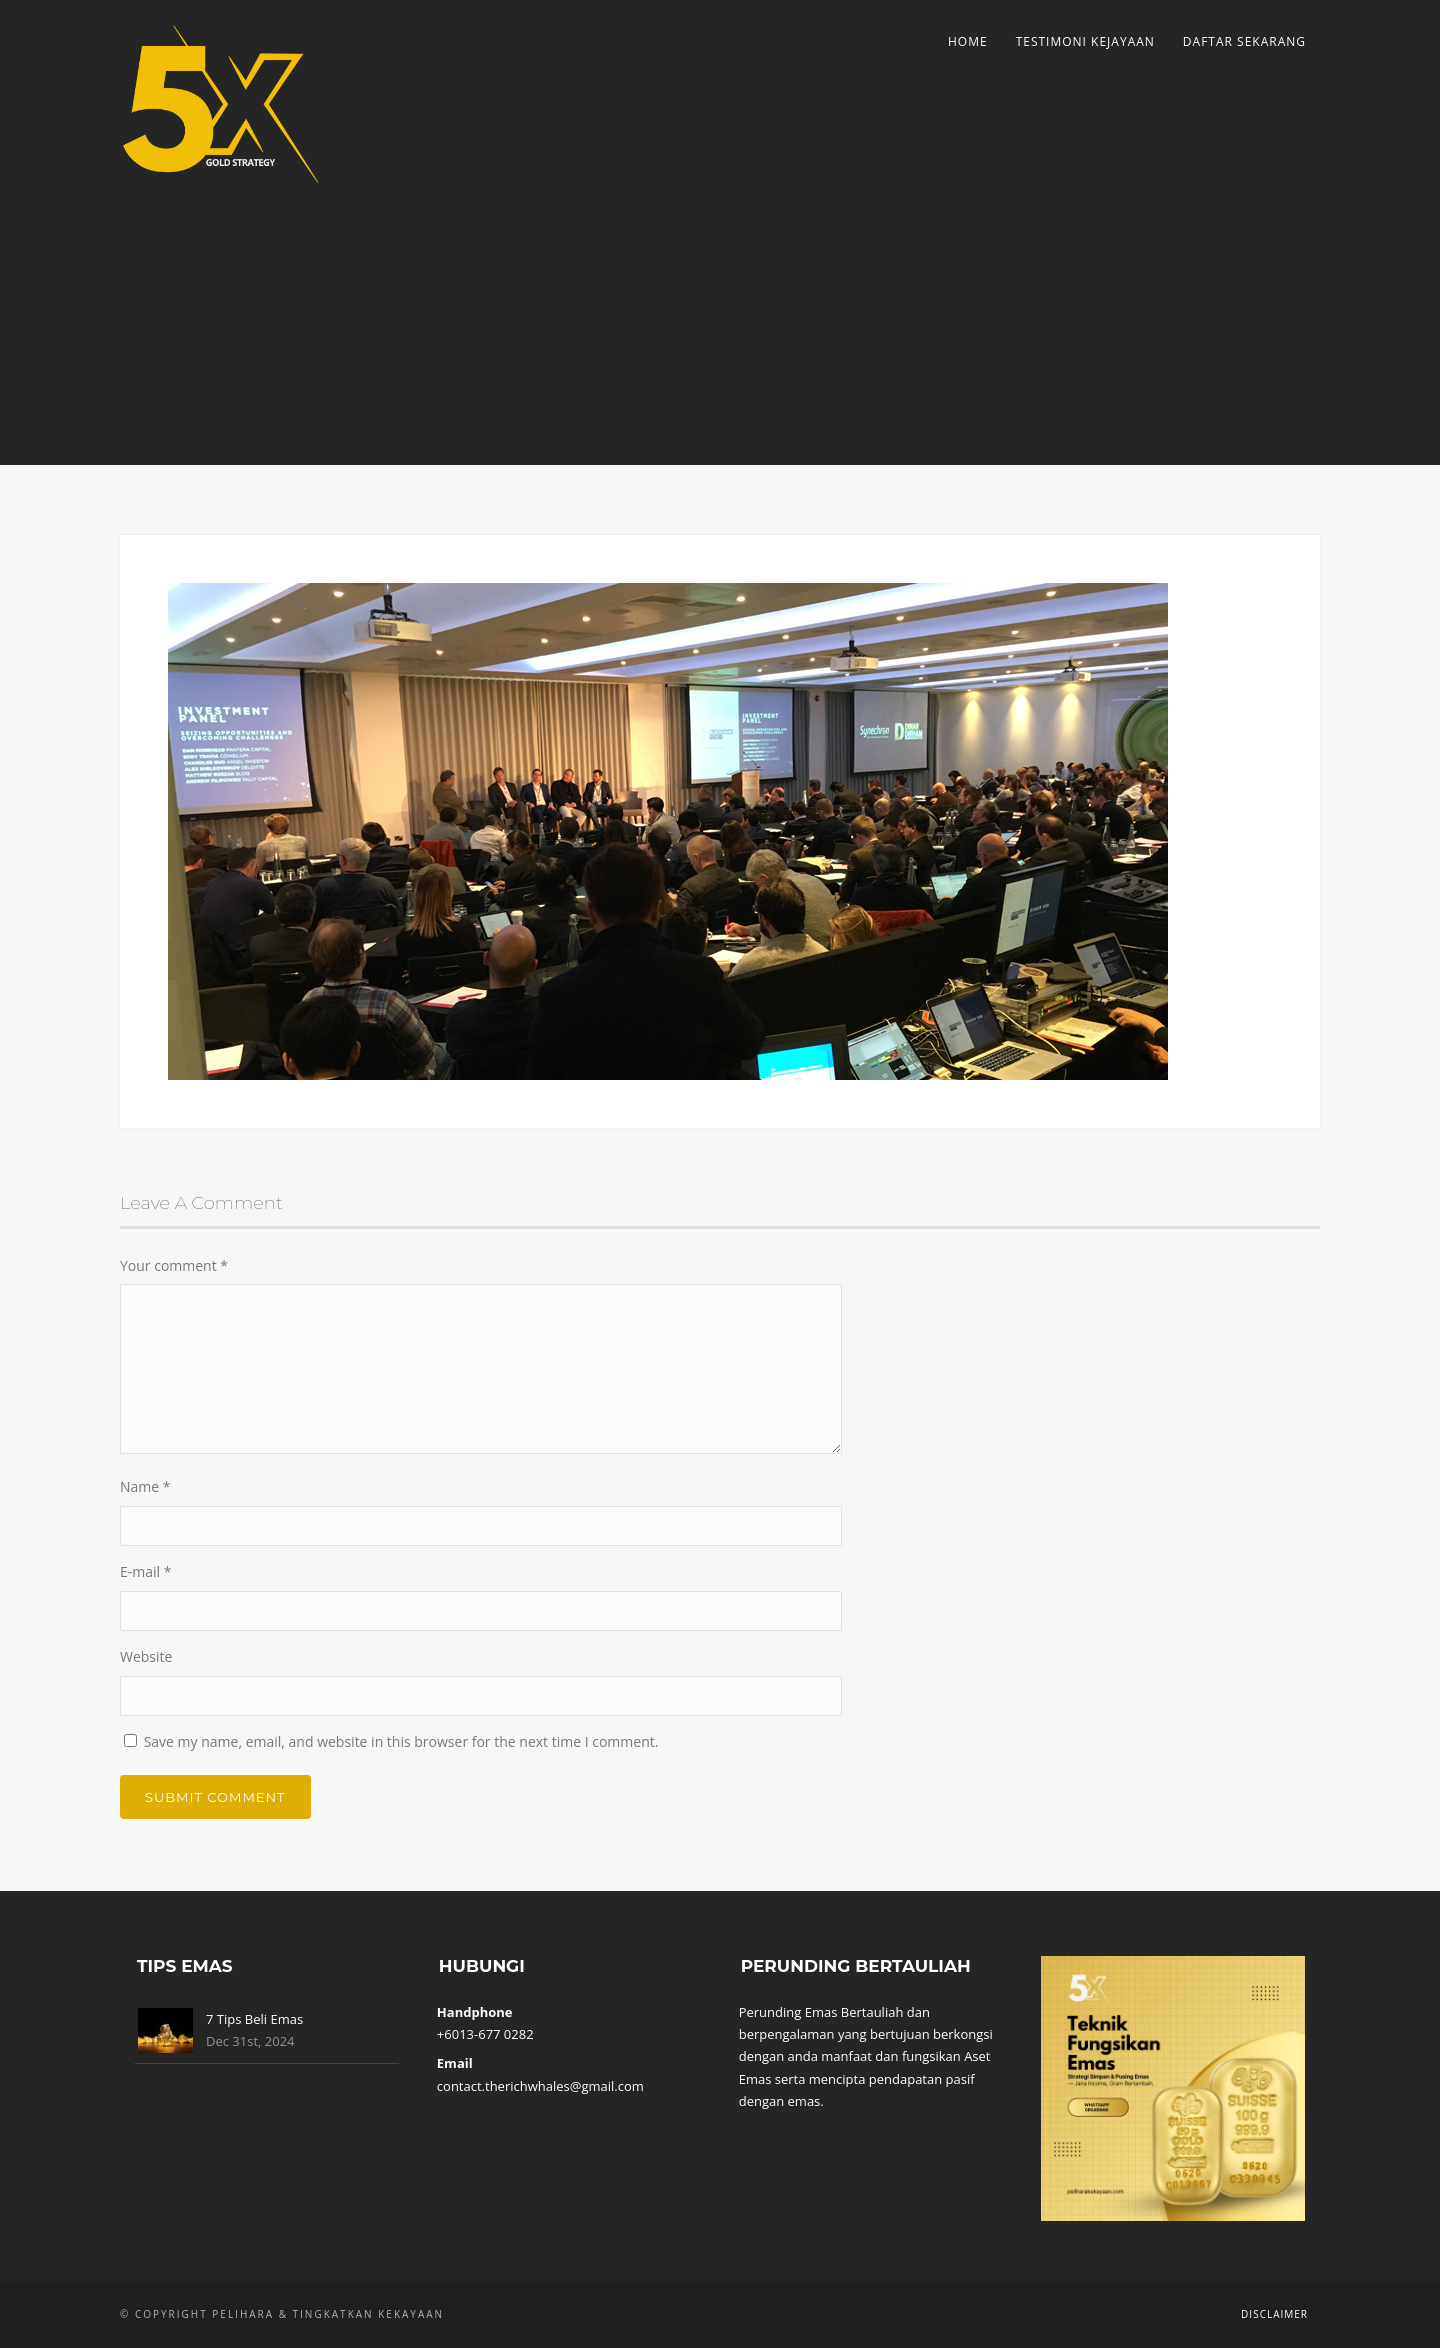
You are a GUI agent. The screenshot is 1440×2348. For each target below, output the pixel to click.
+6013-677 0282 (485, 2034)
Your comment (174, 1265)
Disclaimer (1274, 2314)
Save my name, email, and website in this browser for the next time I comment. (401, 1741)
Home (968, 41)
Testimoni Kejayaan (1085, 41)
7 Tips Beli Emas (254, 2019)
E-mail (145, 1571)
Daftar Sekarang (1244, 41)
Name (145, 1486)
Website (146, 1656)
